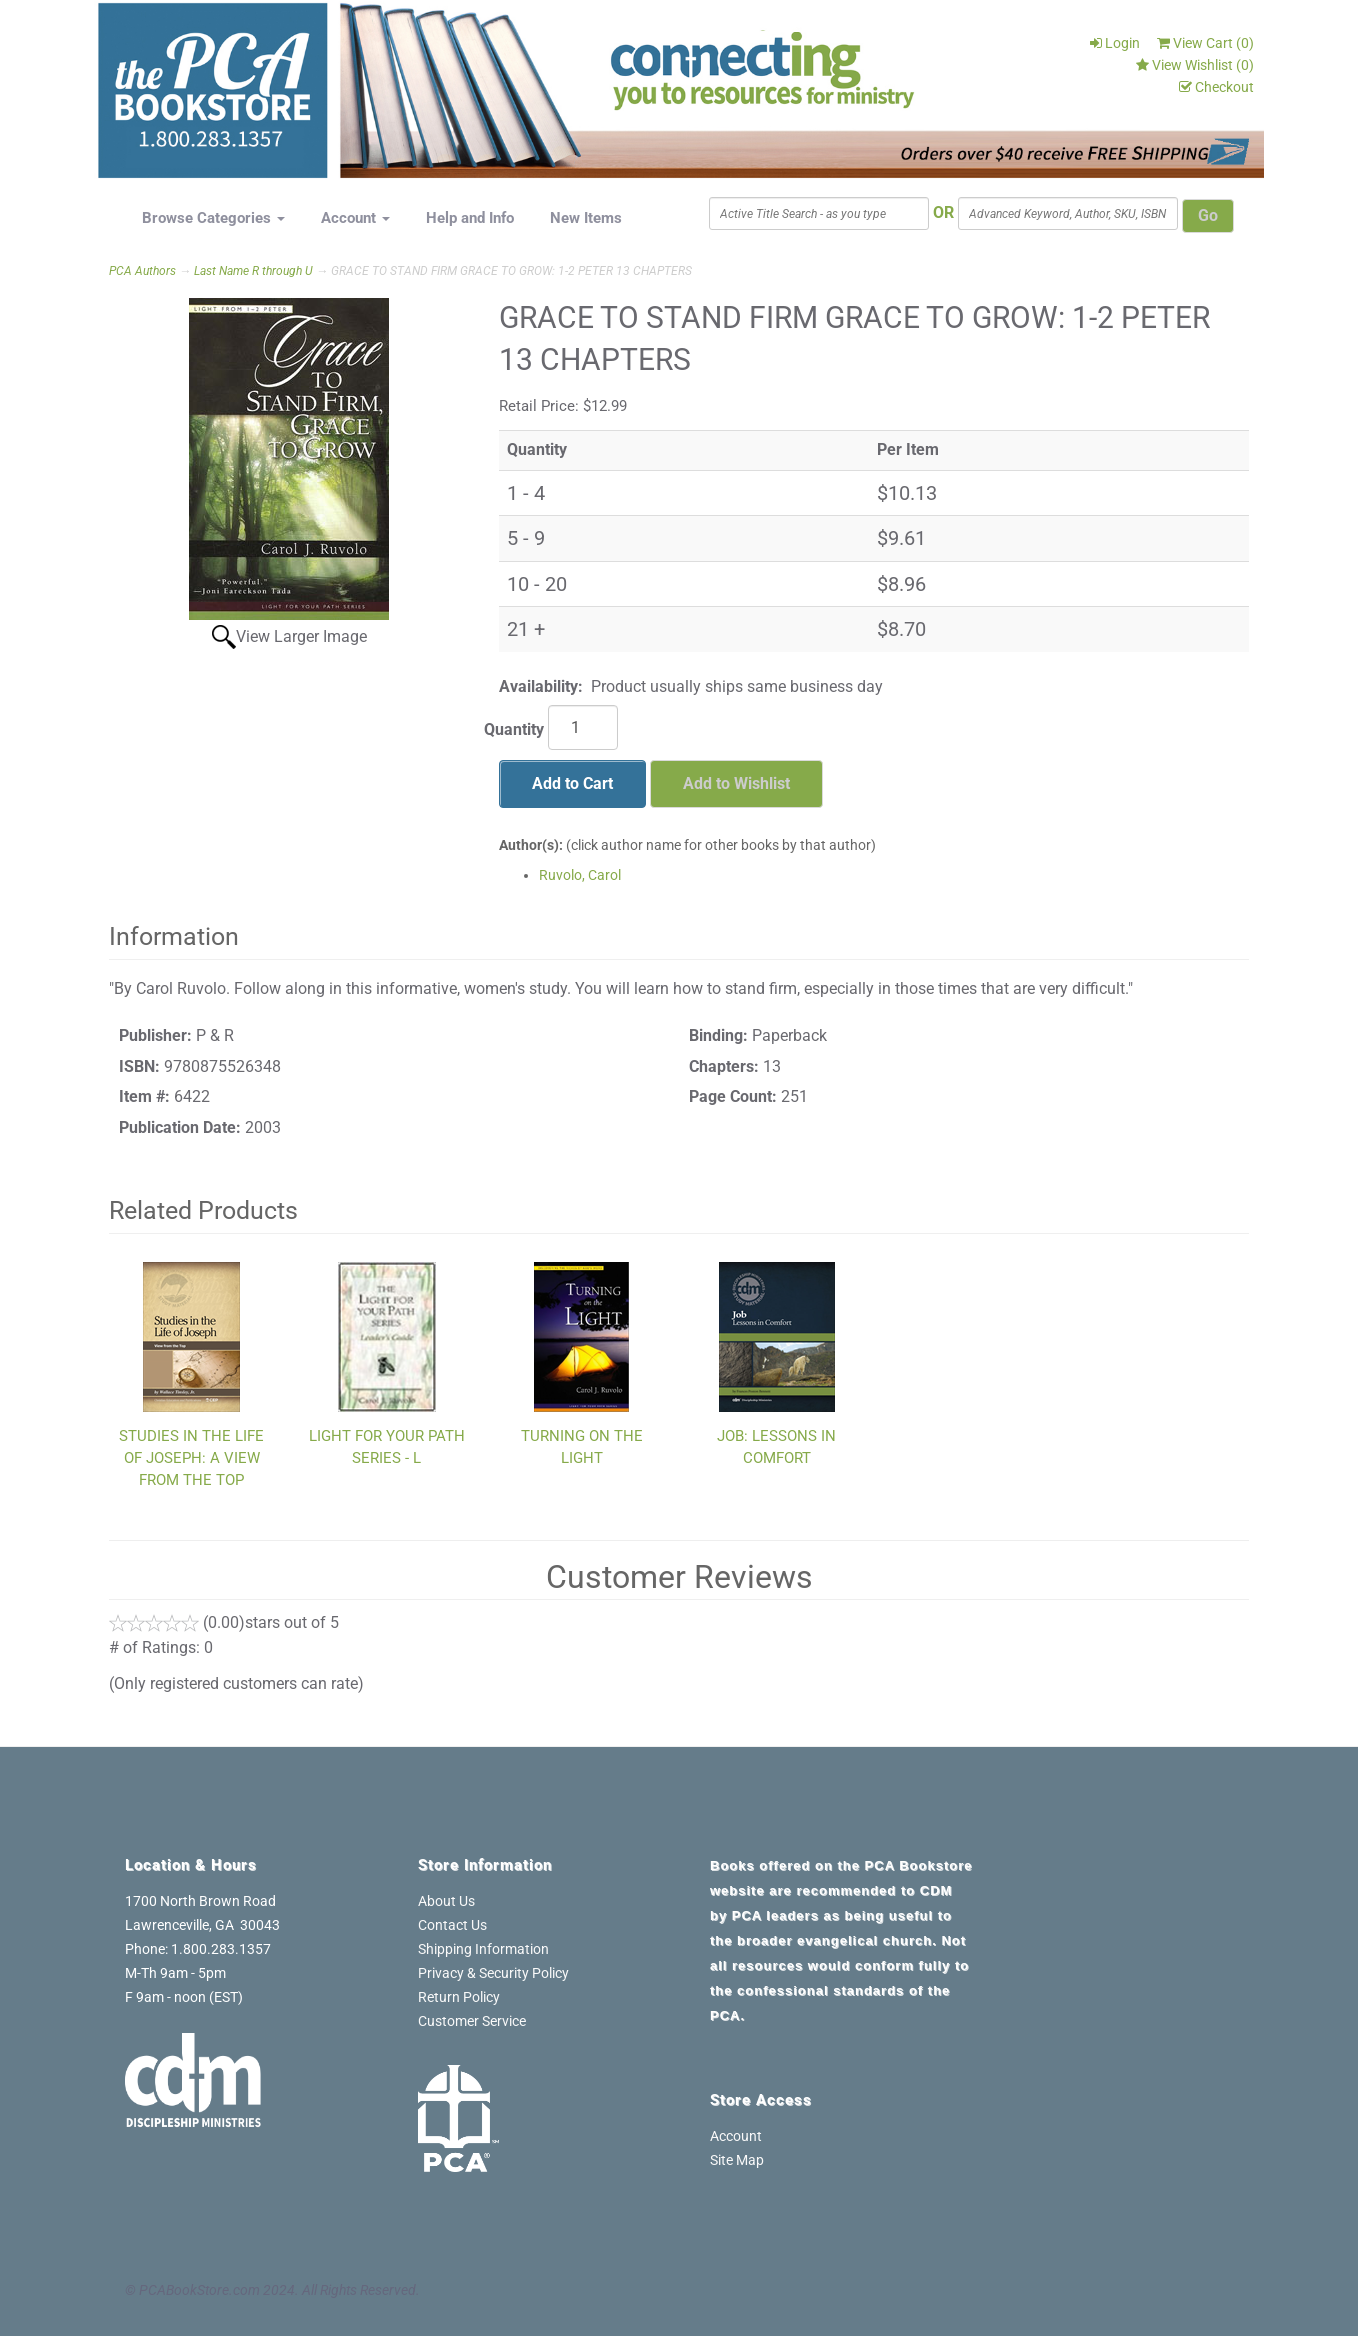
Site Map (737, 2160)
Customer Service (472, 2021)
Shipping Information (483, 1949)
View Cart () (1205, 43)
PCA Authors (142, 271)
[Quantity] (583, 727)
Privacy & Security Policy (493, 1973)
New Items (586, 218)
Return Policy (459, 1997)
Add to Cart (572, 783)
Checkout (1216, 87)
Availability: (541, 686)
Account (355, 218)
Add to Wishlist (736, 783)
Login (1115, 43)
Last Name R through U (253, 271)
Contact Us (452, 1925)
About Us (446, 1901)
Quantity (514, 729)
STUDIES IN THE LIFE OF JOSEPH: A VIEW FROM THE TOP (191, 1458)
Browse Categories (213, 218)
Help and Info (470, 218)
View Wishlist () (1195, 65)
